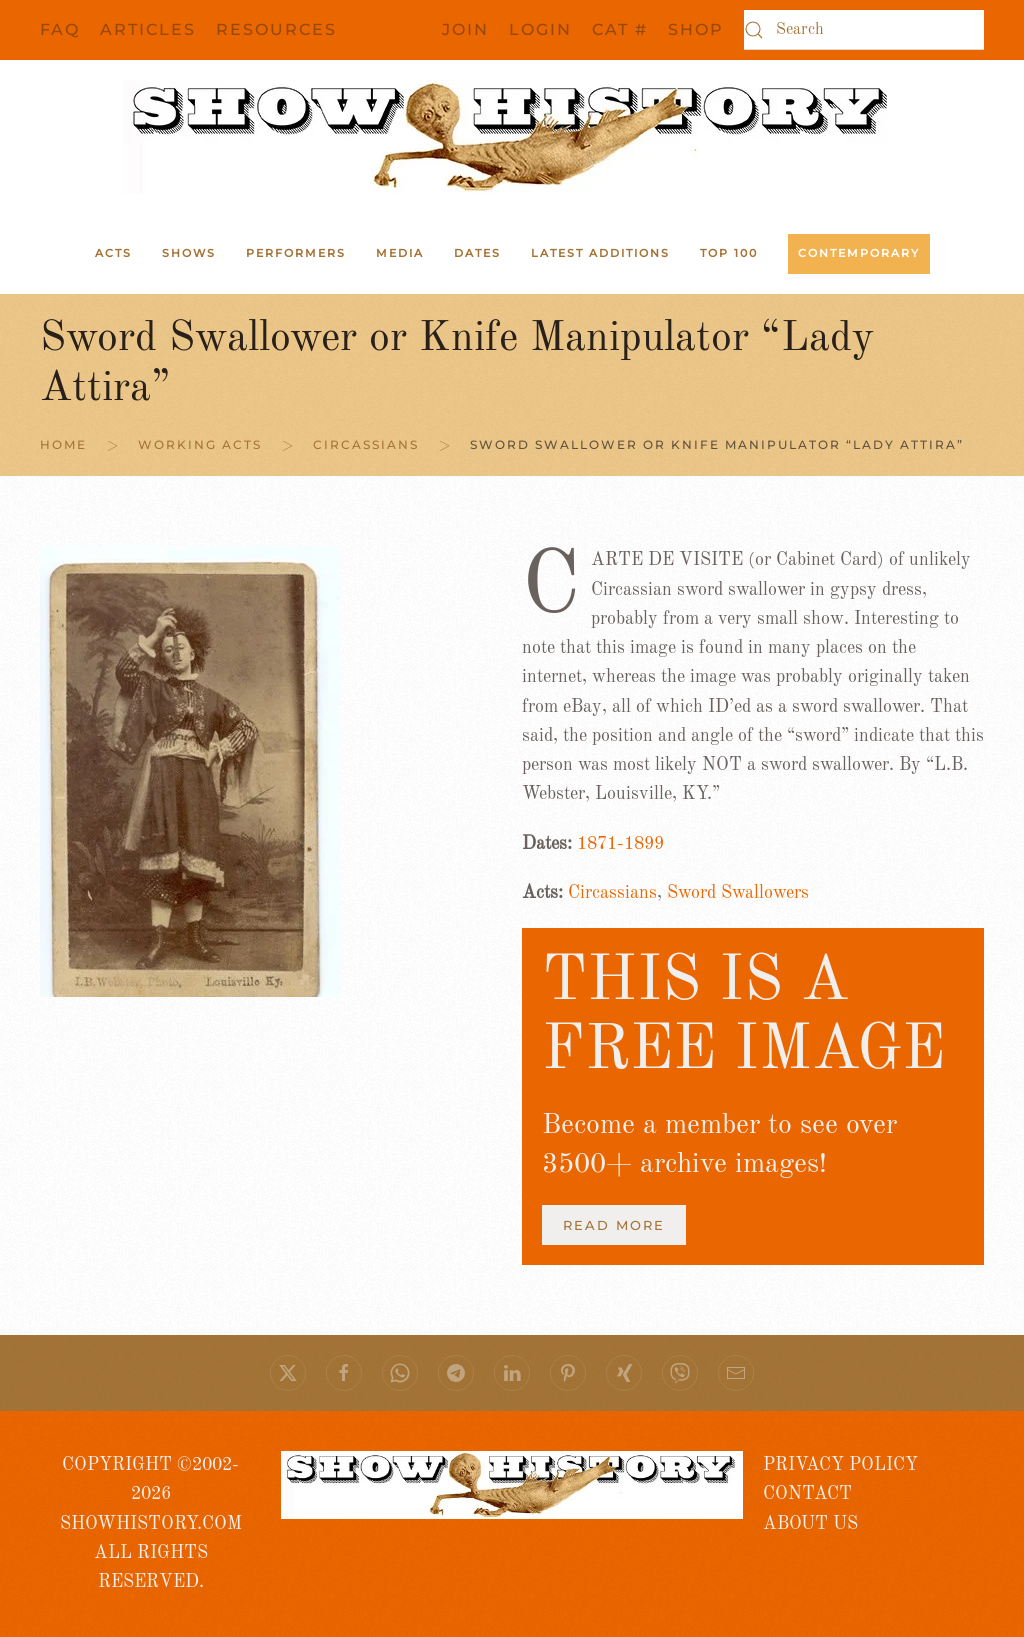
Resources (276, 29)
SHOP (696, 29)
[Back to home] (512, 137)
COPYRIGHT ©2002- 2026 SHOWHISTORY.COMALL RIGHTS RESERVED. (151, 1523)
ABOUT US (810, 1524)
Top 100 (729, 253)
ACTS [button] (113, 253)
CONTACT (807, 1494)
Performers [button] (296, 253)
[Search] (864, 30)
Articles (148, 29)
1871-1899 (620, 844)
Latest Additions (600, 253)
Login (540, 29)
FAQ (60, 29)
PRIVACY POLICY (840, 1465)
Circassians (612, 893)
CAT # (620, 29)
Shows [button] (189, 253)
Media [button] (400, 253)
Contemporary (859, 253)
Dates (477, 253)
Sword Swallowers (738, 893)
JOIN (465, 29)
